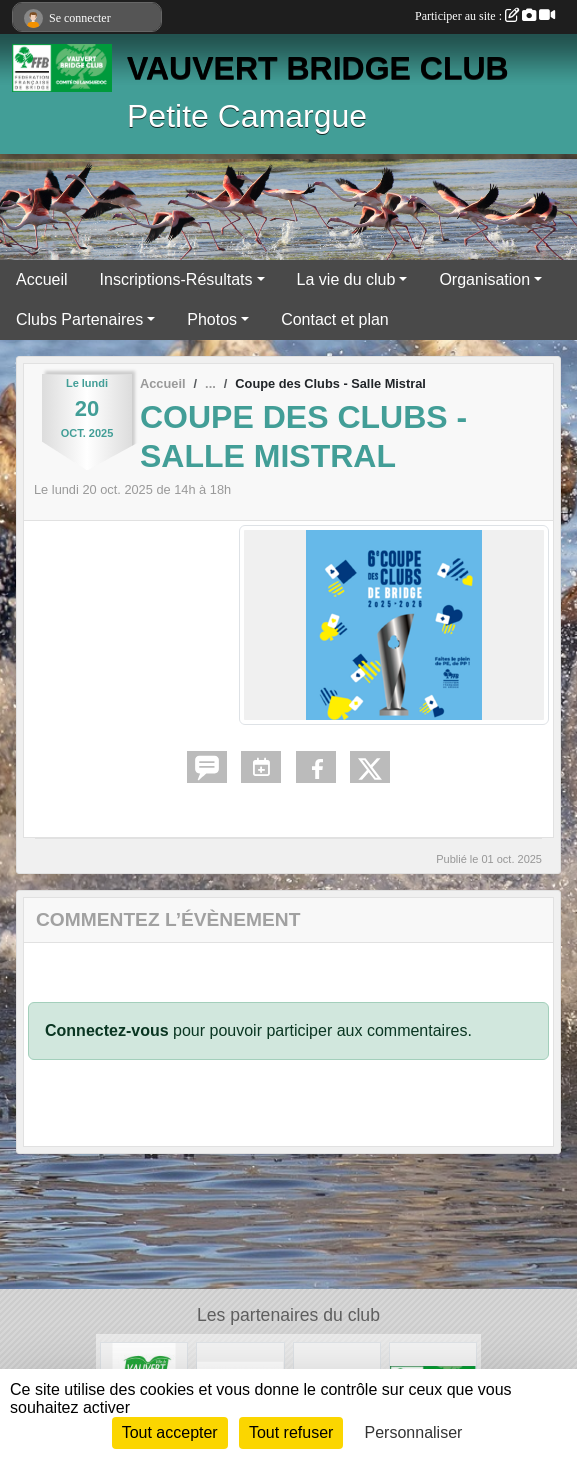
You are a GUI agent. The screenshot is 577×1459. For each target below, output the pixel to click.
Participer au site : (485, 16)
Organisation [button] (484, 279)
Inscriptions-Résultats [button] (176, 279)
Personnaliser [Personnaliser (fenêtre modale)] (414, 1432)
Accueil (42, 279)
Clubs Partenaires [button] (79, 319)
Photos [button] (212, 319)
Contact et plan (335, 319)
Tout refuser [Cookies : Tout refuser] (291, 1432)
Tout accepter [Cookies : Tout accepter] (170, 1432)
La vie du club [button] (346, 279)
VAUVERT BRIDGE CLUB (318, 68)
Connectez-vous (107, 1030)
